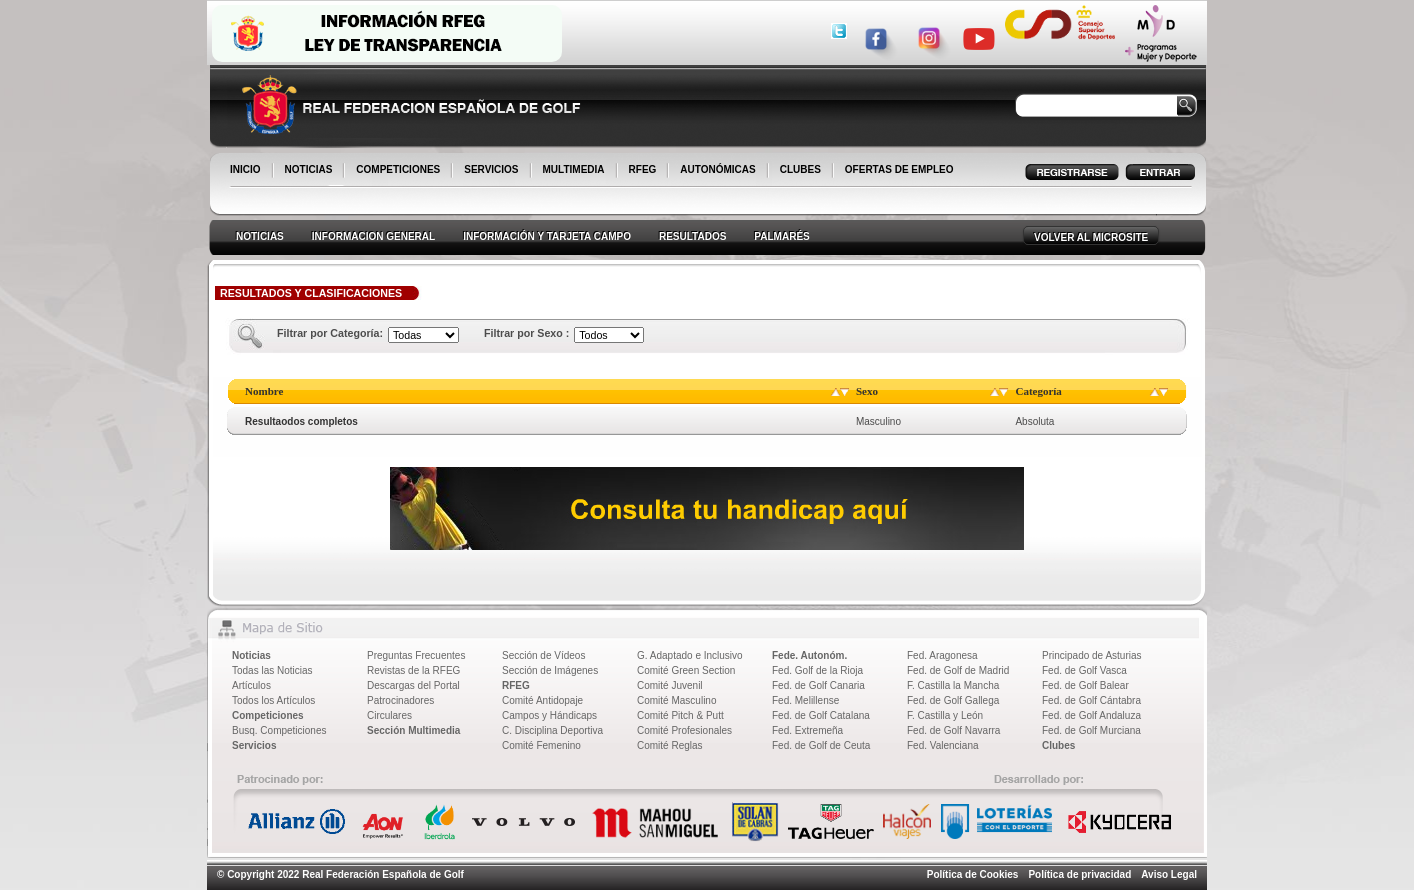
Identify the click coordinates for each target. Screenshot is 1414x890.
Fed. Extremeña (807, 730)
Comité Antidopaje (542, 700)
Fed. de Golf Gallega (953, 700)
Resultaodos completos (301, 421)
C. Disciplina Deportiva (552, 730)
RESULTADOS (692, 236)
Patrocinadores (400, 700)
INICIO (247, 171)
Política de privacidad (1079, 874)
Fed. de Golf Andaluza (1091, 715)
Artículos (251, 685)
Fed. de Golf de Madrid (958, 670)
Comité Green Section (686, 670)
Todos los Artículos (273, 700)
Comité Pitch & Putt (680, 715)
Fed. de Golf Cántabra (1091, 700)
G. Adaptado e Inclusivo (690, 655)
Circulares (389, 715)
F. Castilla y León (945, 715)
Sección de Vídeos (543, 655)
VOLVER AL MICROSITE (1091, 237)
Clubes (1058, 745)
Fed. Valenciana (943, 745)
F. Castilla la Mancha (953, 685)
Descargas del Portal (413, 685)
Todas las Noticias (272, 670)
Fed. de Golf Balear (1085, 685)
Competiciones (268, 715)
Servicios (254, 745)
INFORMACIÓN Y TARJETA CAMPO (547, 236)
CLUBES (800, 169)
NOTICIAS (310, 171)
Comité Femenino (541, 745)
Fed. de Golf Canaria (818, 685)
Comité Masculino (676, 700)
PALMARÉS (781, 236)
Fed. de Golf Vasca (1084, 670)
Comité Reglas (670, 745)
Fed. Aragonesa (942, 655)
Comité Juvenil (670, 685)
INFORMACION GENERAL (373, 236)
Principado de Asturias (1092, 655)
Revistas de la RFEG (413, 670)
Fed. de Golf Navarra (953, 730)
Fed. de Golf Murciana (1091, 730)
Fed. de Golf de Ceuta (821, 745)
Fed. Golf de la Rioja (817, 670)
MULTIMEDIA (575, 171)
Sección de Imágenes (550, 670)
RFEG (644, 171)
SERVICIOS (492, 171)
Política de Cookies (973, 874)
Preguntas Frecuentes (416, 655)
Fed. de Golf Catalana (821, 715)
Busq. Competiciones (279, 730)
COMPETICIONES (399, 171)
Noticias (251, 655)
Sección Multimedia (413, 730)
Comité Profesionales (684, 730)
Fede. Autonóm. (809, 655)
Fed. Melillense (805, 700)
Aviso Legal (1169, 874)
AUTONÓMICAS (717, 169)
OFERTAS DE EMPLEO (899, 169)
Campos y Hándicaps (549, 715)
